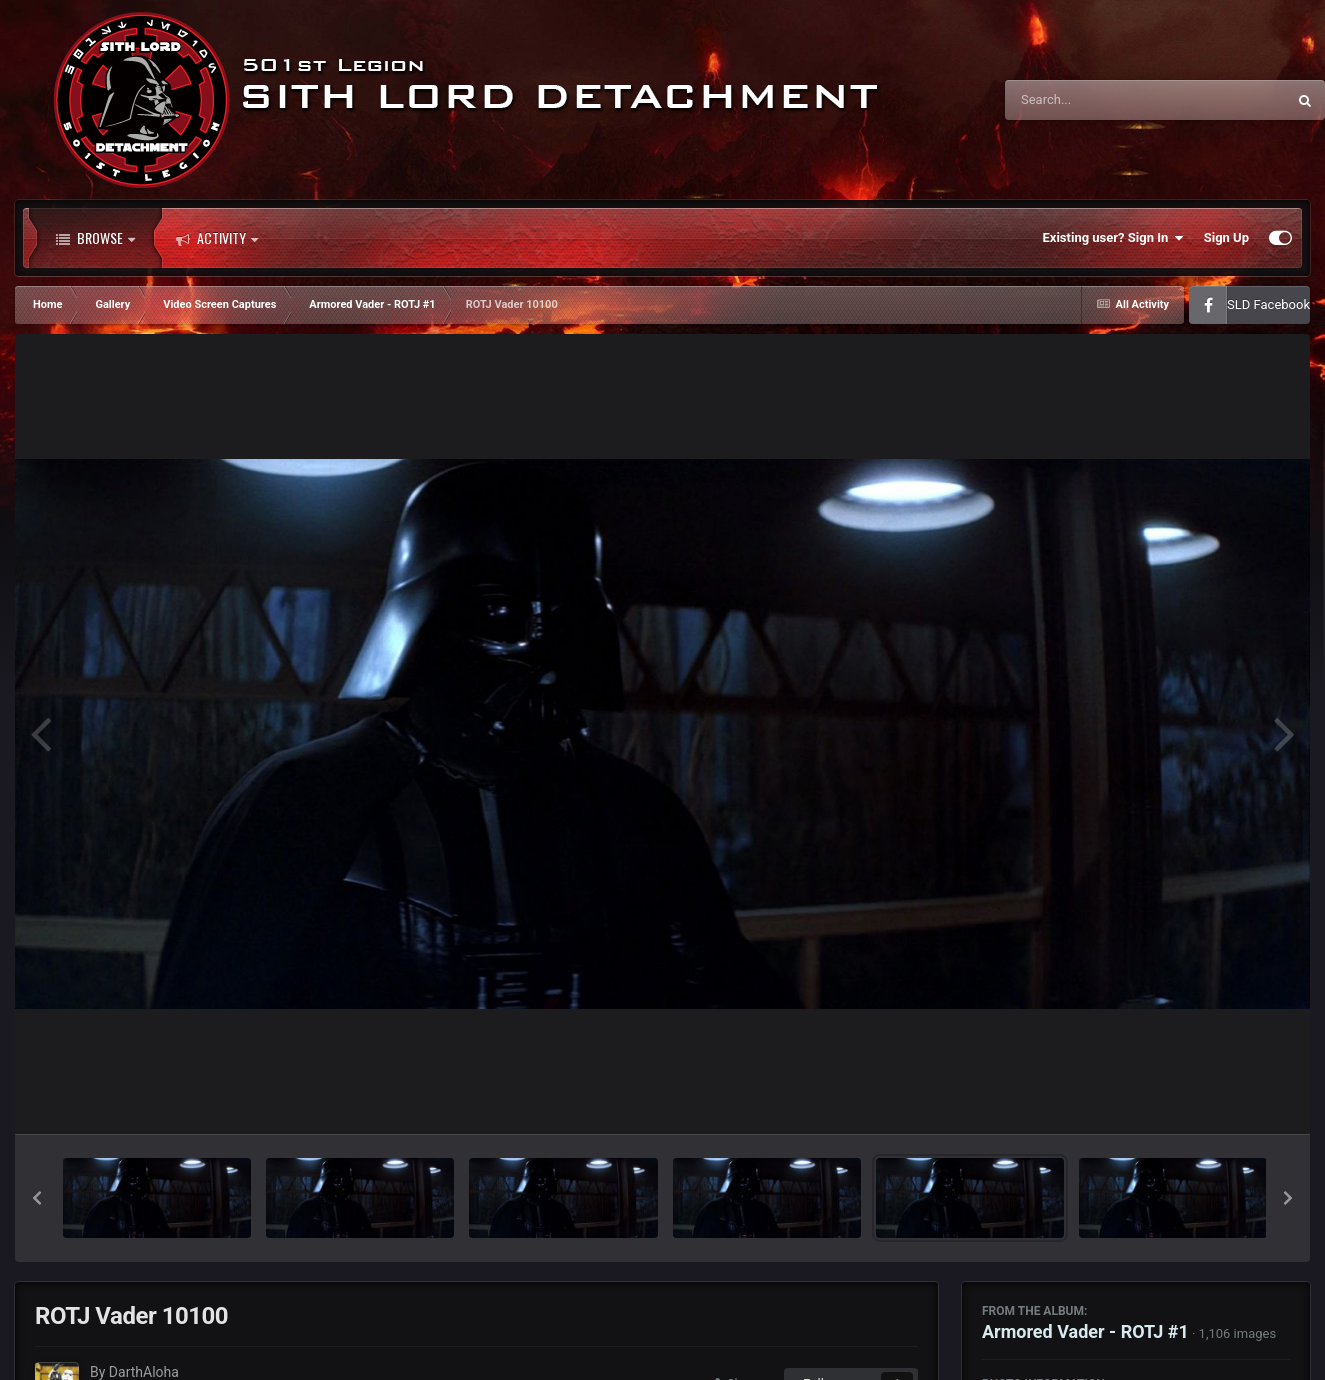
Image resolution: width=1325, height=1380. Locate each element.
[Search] (1095, 100)
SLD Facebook (1268, 304)
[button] (37, 1198)
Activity (217, 238)
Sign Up (1226, 237)
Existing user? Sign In (1113, 238)
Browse (95, 238)
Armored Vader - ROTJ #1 (1085, 1331)
